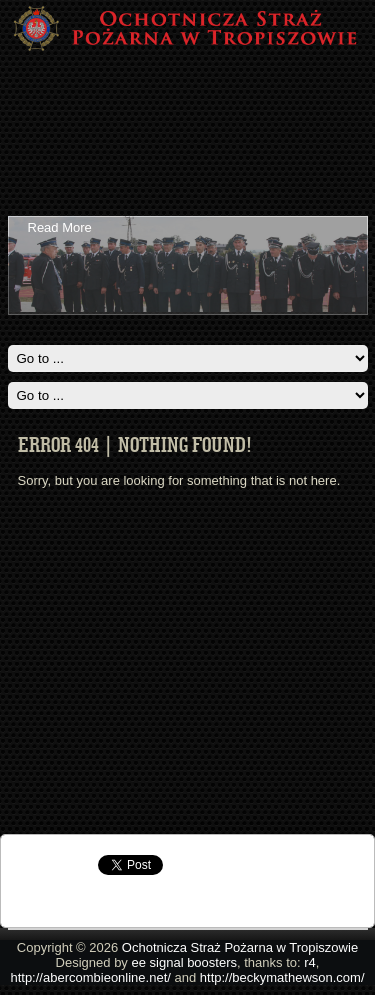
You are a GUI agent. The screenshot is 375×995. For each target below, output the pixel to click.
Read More (60, 227)
